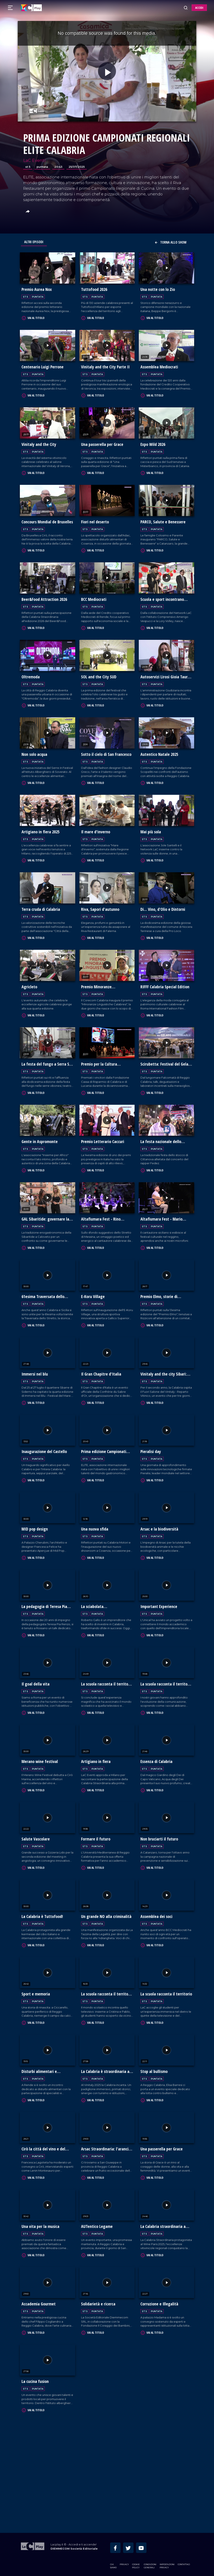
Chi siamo (113, 2563)
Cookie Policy (136, 2563)
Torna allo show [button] (170, 242)
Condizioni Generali (150, 2563)
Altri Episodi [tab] (33, 242)
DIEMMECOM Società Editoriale (74, 2545)
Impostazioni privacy (167, 2563)
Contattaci (184, 2562)
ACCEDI (199, 8)
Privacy (124, 2562)
